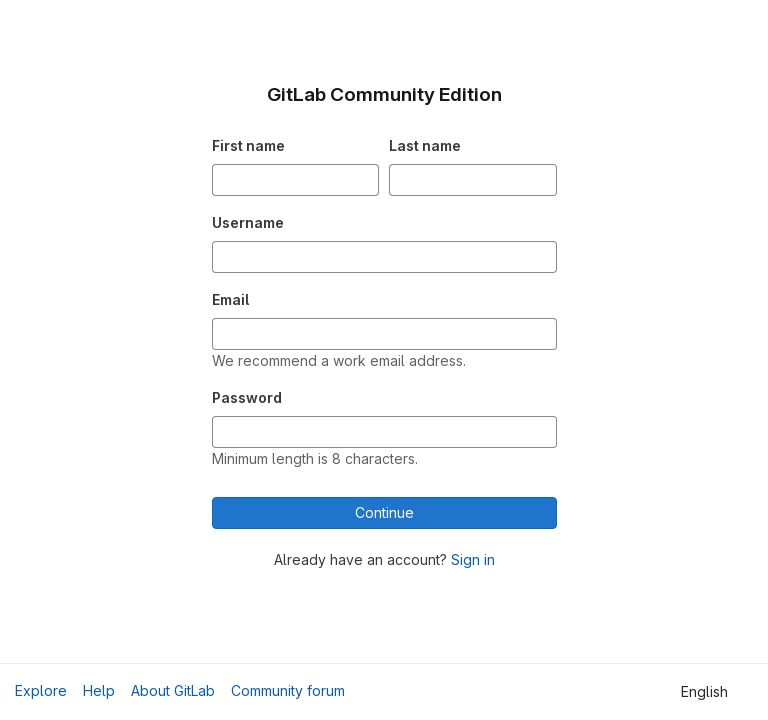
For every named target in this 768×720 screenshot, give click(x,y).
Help (99, 690)
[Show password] (541, 432)
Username (248, 222)
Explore (41, 690)
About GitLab (173, 690)
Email (230, 299)
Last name (425, 145)
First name (248, 145)
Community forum (288, 690)
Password (247, 397)
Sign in (473, 559)
